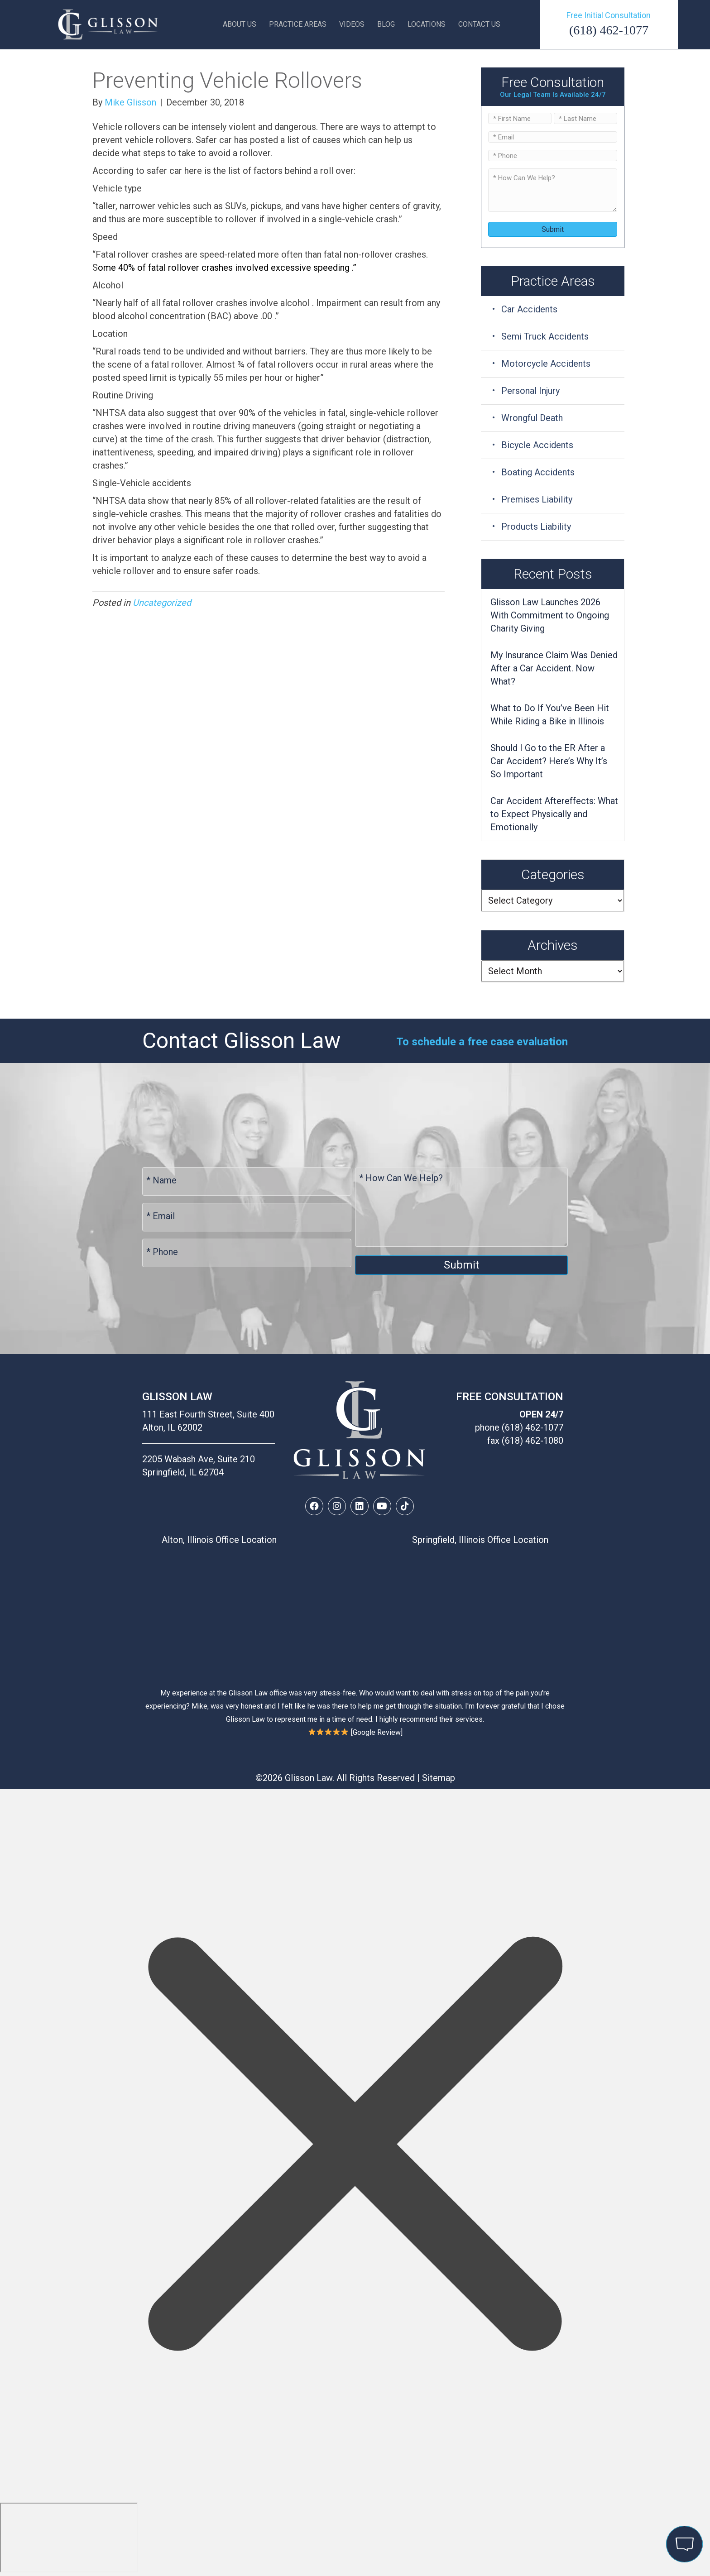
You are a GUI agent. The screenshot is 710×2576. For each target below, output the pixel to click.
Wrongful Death (532, 417)
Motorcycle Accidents (545, 363)
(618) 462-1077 (608, 30)
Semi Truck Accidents (545, 336)
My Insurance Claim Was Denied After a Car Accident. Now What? (554, 668)
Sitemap (438, 1777)
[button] (314, 1506)
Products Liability (536, 526)
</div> (69, 2537)
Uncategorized (162, 602)
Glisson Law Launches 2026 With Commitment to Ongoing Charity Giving (549, 615)
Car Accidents (529, 309)
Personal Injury (530, 390)
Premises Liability (536, 499)
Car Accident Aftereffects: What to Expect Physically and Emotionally (554, 814)
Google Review (377, 1732)
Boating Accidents (538, 472)
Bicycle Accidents (537, 445)
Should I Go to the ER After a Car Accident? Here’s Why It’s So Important (548, 761)
